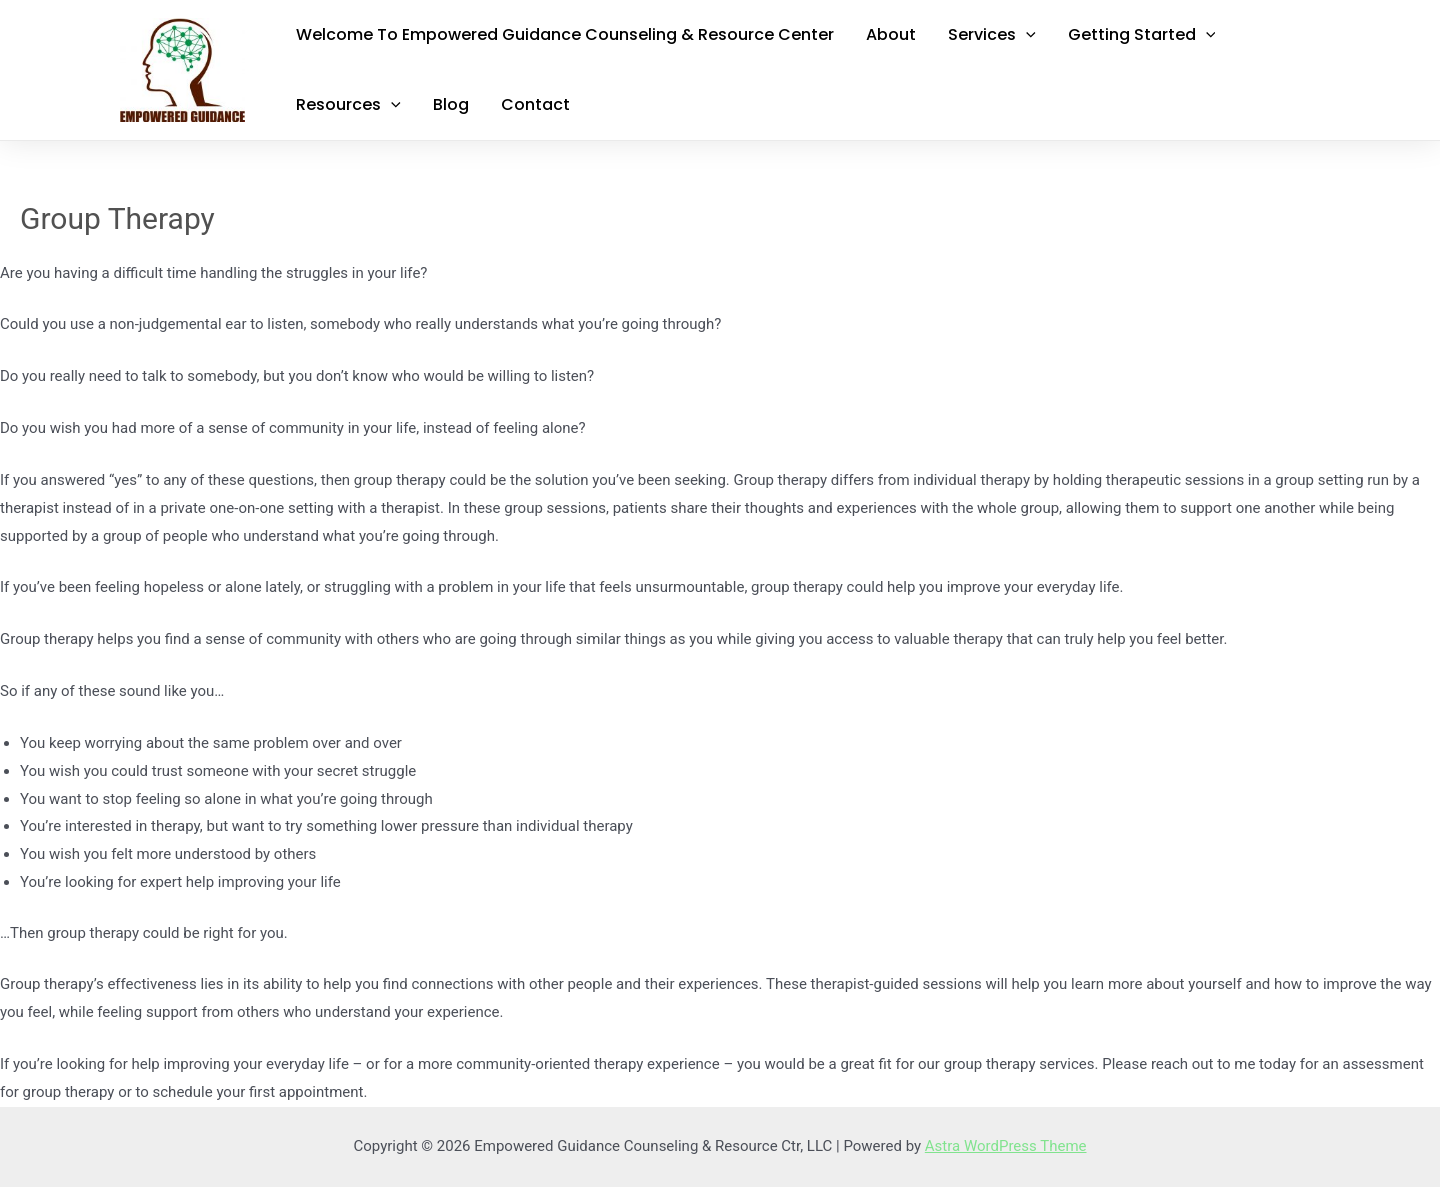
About (891, 34)
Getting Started (1142, 35)
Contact (535, 104)
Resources (348, 105)
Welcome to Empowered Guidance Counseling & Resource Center (565, 34)
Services (992, 35)
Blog (451, 104)
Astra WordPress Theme (1006, 1146)
